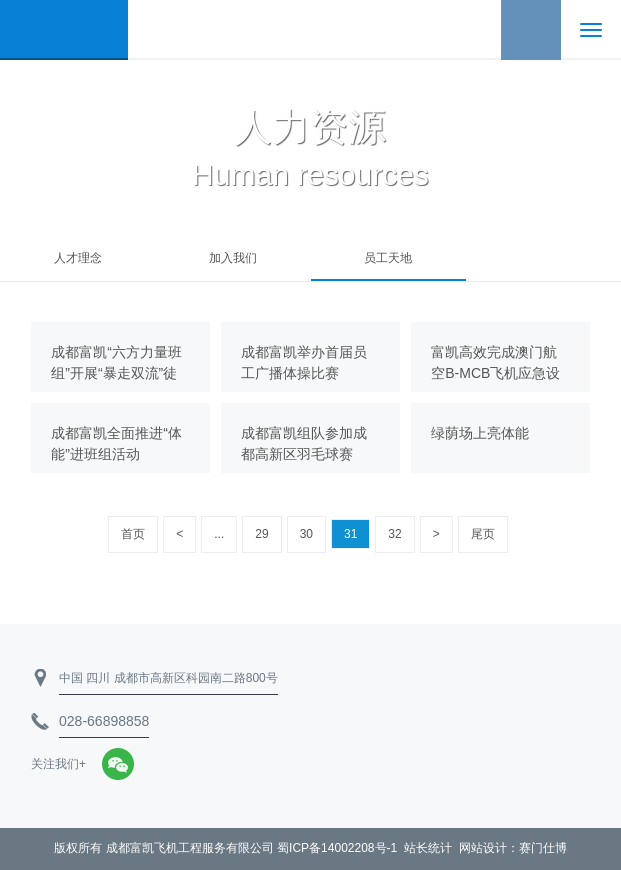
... (219, 534)
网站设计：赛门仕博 (513, 848)
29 (261, 534)
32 (394, 534)
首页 (133, 534)
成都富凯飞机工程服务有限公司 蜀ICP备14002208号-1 (251, 848)
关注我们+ (58, 764)
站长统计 (428, 848)
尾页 (483, 534)
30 (306, 534)
